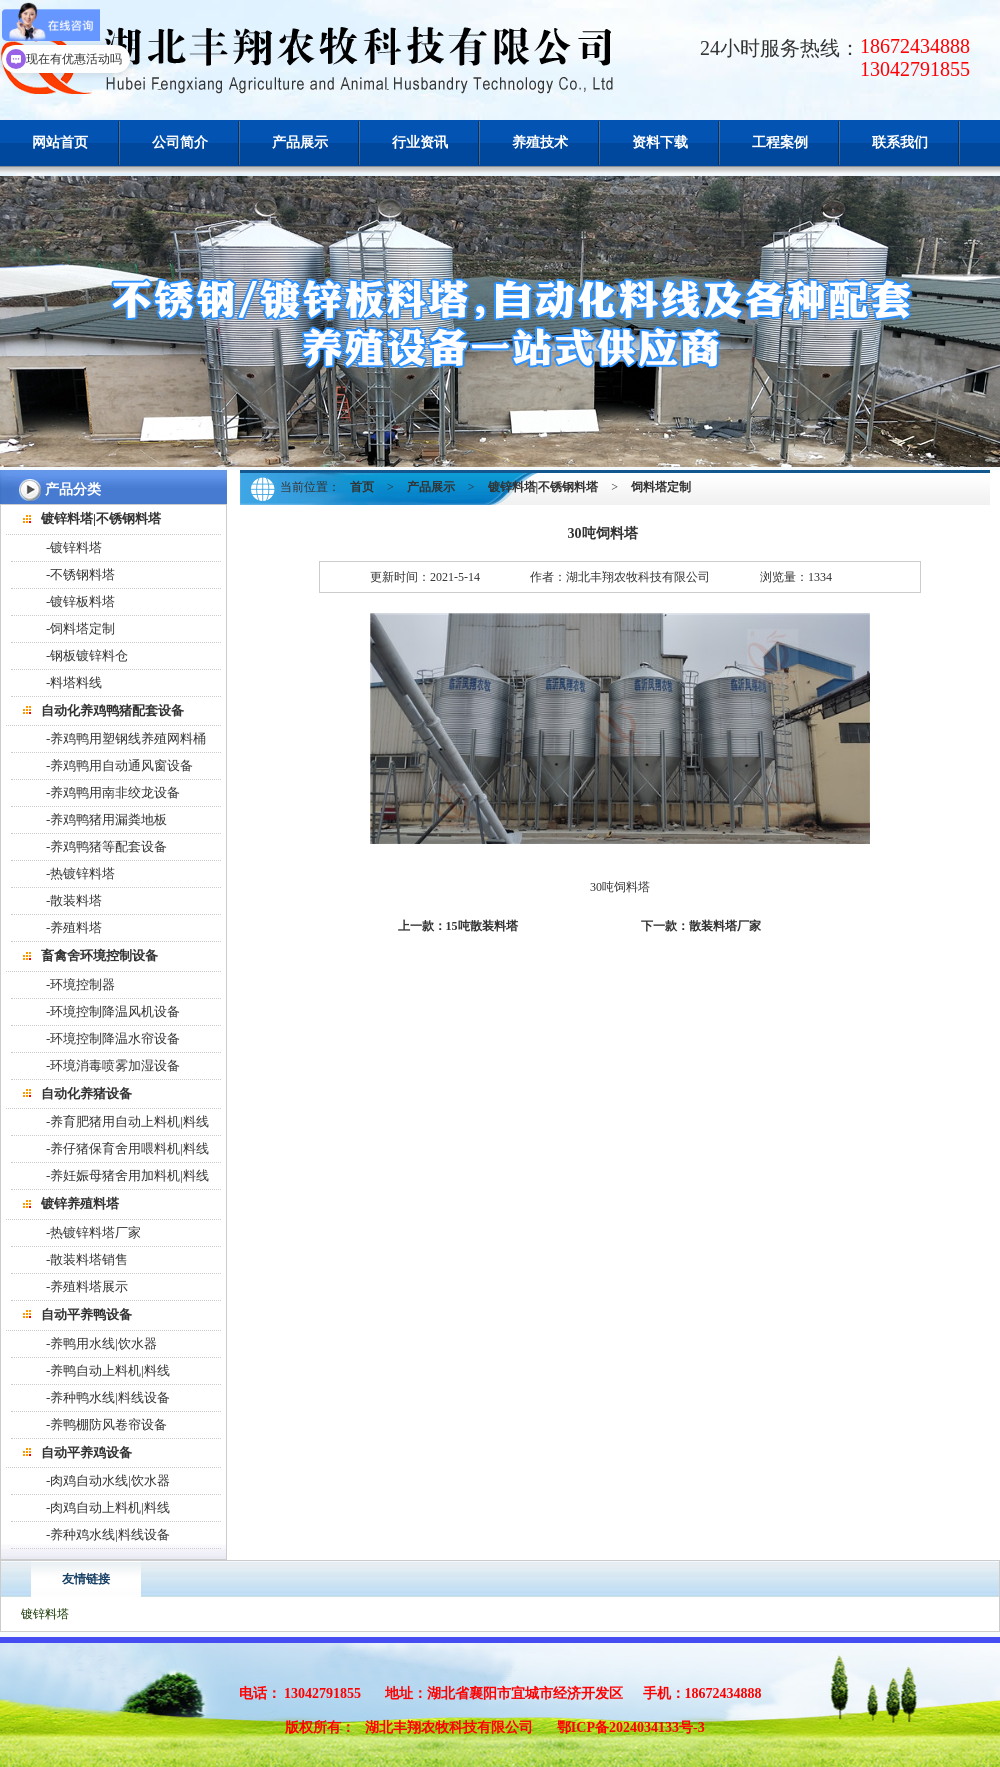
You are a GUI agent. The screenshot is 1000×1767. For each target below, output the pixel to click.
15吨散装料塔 (482, 926)
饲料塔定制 (661, 487)
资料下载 (660, 142)
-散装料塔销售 (87, 1259)
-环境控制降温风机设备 (113, 1011)
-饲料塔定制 (80, 628)
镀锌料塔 (45, 1614)
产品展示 (300, 142)
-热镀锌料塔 (80, 873)
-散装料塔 (74, 900)
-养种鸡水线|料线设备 (108, 1534)
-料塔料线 (74, 682)
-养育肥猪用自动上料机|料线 (127, 1121)
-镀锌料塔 (74, 547)
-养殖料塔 (74, 927)
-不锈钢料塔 (80, 574)
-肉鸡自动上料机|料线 (108, 1507)
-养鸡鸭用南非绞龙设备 (113, 792)
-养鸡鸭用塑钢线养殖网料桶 (126, 738)
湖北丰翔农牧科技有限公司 (449, 1727)
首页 (362, 487)
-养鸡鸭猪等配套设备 (106, 846)
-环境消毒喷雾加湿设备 (113, 1065)
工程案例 (780, 142)
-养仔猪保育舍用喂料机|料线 (127, 1148)
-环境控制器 (80, 984)
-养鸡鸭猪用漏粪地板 (106, 819)
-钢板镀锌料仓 (87, 655)
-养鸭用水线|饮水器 (101, 1343)
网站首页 (60, 142)
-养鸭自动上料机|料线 (108, 1370)
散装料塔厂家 (725, 926)
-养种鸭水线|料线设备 (108, 1397)
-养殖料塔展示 (87, 1286)
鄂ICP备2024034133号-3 (631, 1727)
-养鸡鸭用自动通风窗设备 (119, 765)
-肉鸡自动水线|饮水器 (108, 1480)
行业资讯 (420, 142)
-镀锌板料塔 (80, 601)
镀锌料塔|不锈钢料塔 (543, 487)
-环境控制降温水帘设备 (113, 1038)
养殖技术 (540, 142)
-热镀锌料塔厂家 (93, 1232)
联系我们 (900, 142)
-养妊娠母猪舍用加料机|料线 (127, 1175)
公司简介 (180, 142)
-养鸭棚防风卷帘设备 (106, 1424)
